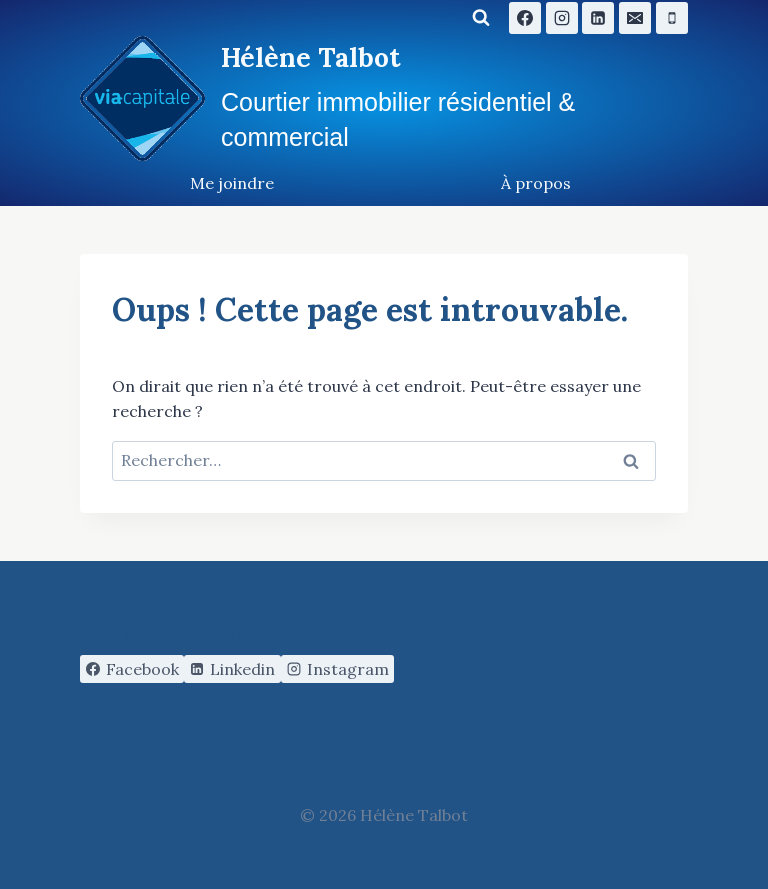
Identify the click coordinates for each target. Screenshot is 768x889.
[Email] (635, 18)
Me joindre (232, 183)
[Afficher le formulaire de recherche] (481, 18)
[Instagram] (562, 18)
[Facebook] (525, 18)
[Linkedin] (598, 18)
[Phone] (672, 18)
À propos (536, 183)
